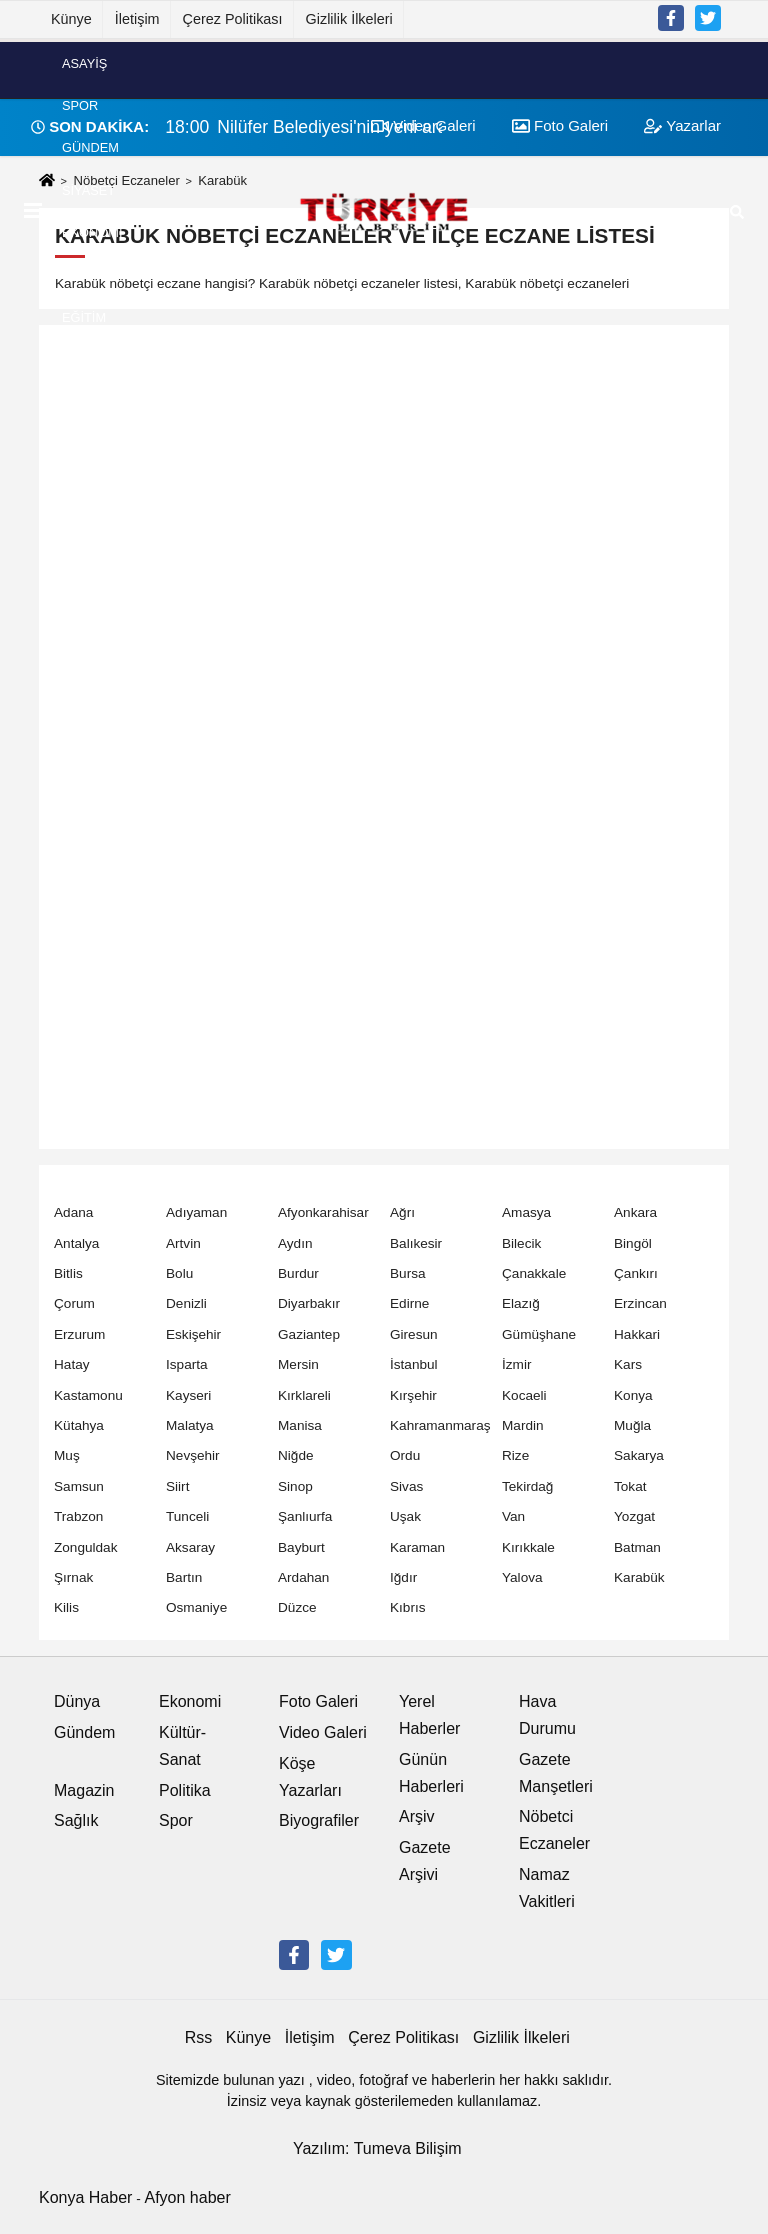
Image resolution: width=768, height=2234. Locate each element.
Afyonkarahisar (323, 1212)
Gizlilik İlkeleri (349, 19)
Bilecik (521, 1243)
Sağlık (76, 1820)
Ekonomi (92, 232)
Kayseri (188, 1395)
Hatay (72, 1364)
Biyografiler (319, 1820)
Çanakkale (534, 1273)
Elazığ (521, 1303)
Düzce (297, 1607)
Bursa (408, 1273)
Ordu (405, 1455)
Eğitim (84, 316)
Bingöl (633, 1243)
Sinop (295, 1486)
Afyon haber (187, 2197)
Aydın (295, 1243)
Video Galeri (323, 1732)
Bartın (184, 1577)
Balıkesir (416, 1243)
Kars (628, 1364)
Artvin (183, 1243)
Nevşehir (193, 1455)
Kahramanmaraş (440, 1425)
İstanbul (414, 1364)
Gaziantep (309, 1334)
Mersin (298, 1364)
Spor (80, 105)
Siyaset (88, 189)
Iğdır (403, 1577)
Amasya (526, 1212)
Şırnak (73, 1577)
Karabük (639, 1577)
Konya (633, 1395)
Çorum (74, 1303)
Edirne (409, 1303)
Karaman (417, 1547)
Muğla (632, 1425)
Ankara (635, 1212)
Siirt (177, 1486)
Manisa (300, 1425)
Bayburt (301, 1547)
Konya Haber (85, 2197)
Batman (637, 1547)
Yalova (522, 1577)
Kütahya (79, 1425)
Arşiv (417, 1816)
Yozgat (634, 1516)
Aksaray (190, 1547)
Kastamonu (88, 1395)
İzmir (516, 1364)
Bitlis (68, 1273)
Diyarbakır (309, 1303)
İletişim (137, 19)
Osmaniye (196, 1607)
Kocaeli (524, 1395)
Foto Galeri (318, 1701)
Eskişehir (193, 1334)
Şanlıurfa (305, 1516)
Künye (71, 19)
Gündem (90, 147)
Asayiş (84, 62)
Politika (185, 1790)
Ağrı (402, 1212)
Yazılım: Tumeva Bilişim (377, 2148)
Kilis (66, 1607)
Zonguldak (85, 1547)
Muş (67, 1455)
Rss (199, 2037)
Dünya (84, 274)
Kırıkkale (528, 1547)
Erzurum (79, 1334)
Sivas (406, 1486)
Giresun (414, 1334)
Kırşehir (413, 1395)
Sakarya (639, 1455)
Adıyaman (196, 1212)
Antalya (76, 1243)
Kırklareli (304, 1395)
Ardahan (303, 1577)
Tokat (630, 1486)
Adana (73, 1212)
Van (513, 1516)
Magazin (84, 1790)
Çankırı (636, 1273)
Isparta (187, 1364)
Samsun (79, 1486)
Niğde (296, 1455)
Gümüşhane (539, 1334)
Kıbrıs (408, 1607)
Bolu (179, 1273)
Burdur (298, 1273)
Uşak (405, 1516)
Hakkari (637, 1334)
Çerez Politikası (233, 19)
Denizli (186, 1303)
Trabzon (78, 1516)
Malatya (190, 1425)
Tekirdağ (527, 1486)
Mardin (523, 1425)
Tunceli (187, 1516)
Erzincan (640, 1303)
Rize (515, 1455)
